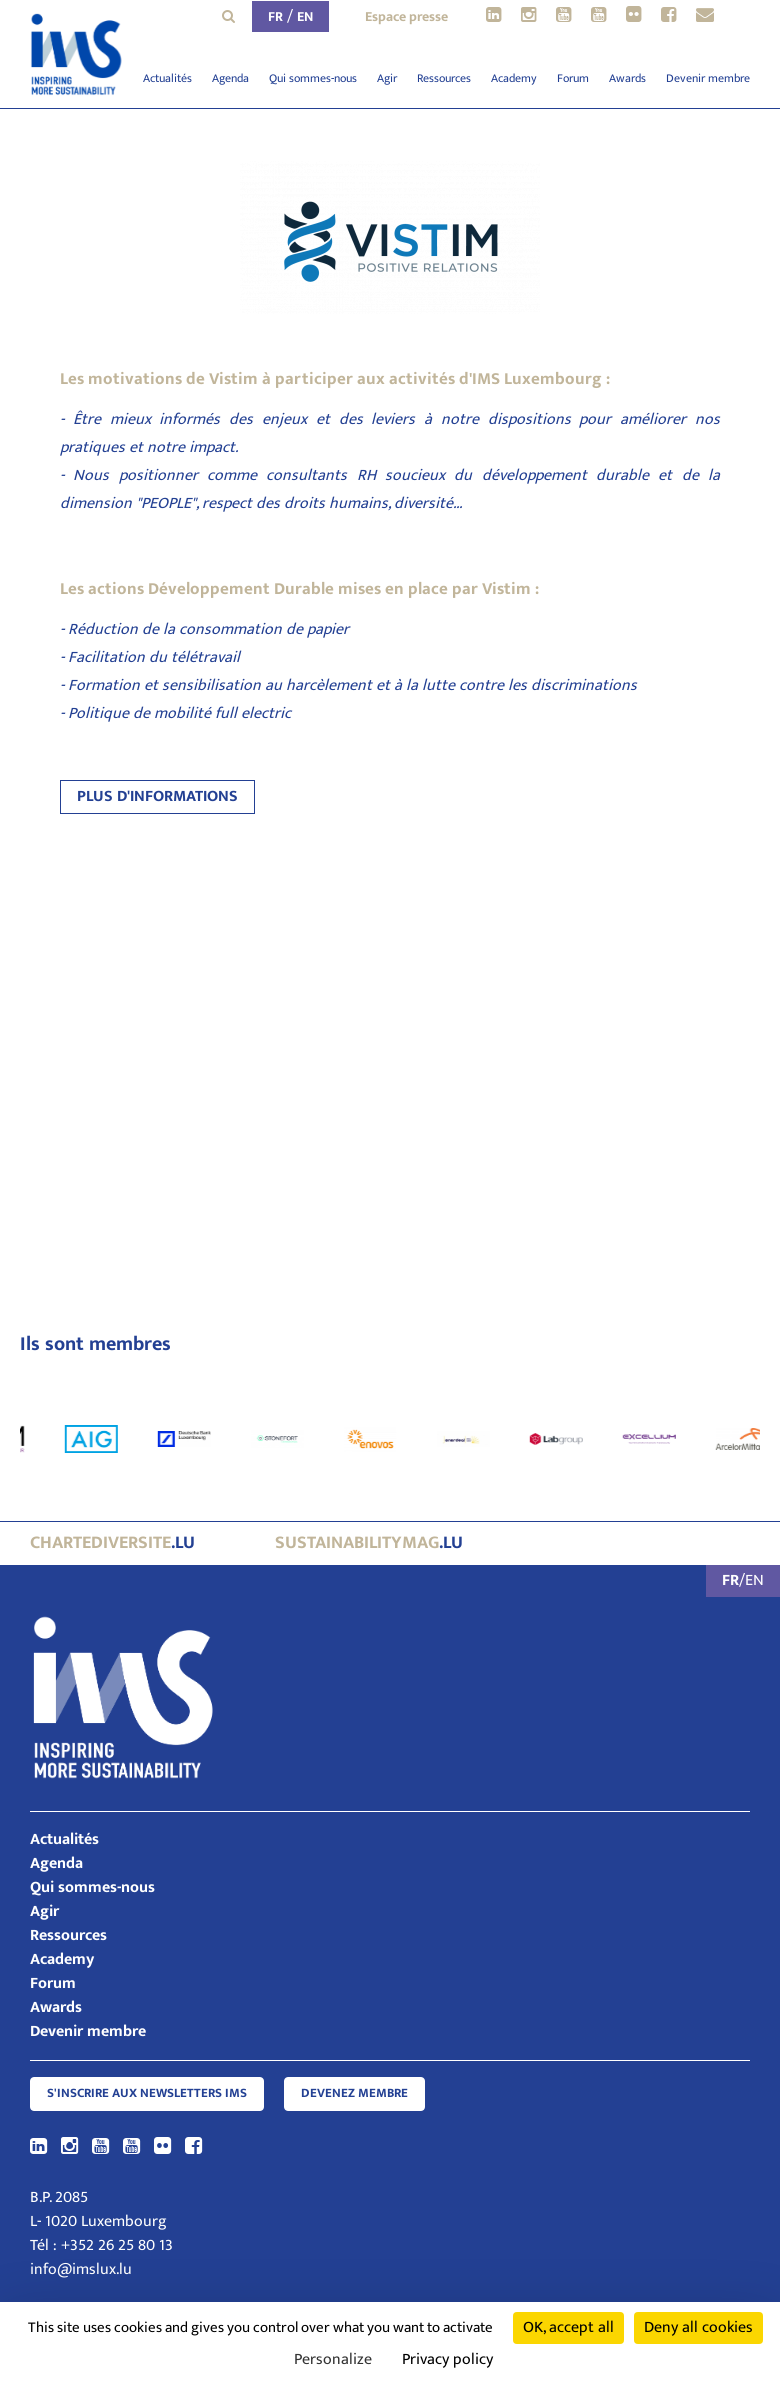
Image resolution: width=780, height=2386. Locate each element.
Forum (573, 78)
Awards (627, 78)
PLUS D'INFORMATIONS (157, 796)
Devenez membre (354, 2093)
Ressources (444, 78)
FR (275, 16)
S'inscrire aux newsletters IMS (147, 2093)
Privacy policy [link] (447, 2359)
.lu (112, 1543)
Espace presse (406, 16)
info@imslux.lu (81, 2269)
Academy (514, 78)
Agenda (230, 78)
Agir (387, 78)
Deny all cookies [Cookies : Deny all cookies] (698, 2327)
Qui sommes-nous (313, 78)
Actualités (167, 78)
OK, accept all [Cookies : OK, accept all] (568, 2327)
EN (305, 16)
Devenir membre (708, 78)
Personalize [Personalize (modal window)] (333, 2359)
